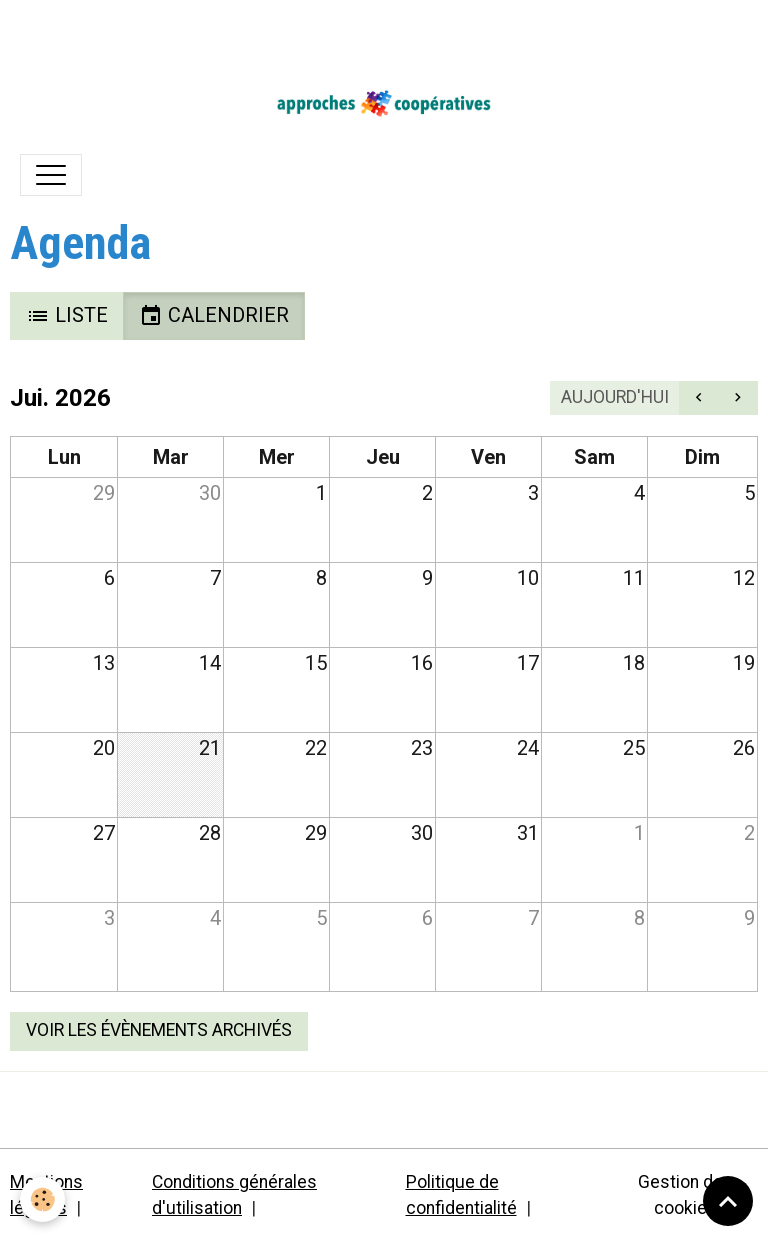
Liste (67, 316)
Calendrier (214, 316)
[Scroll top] (728, 1201)
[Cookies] (42, 1199)
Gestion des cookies (685, 1195)
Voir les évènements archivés (159, 1030)
